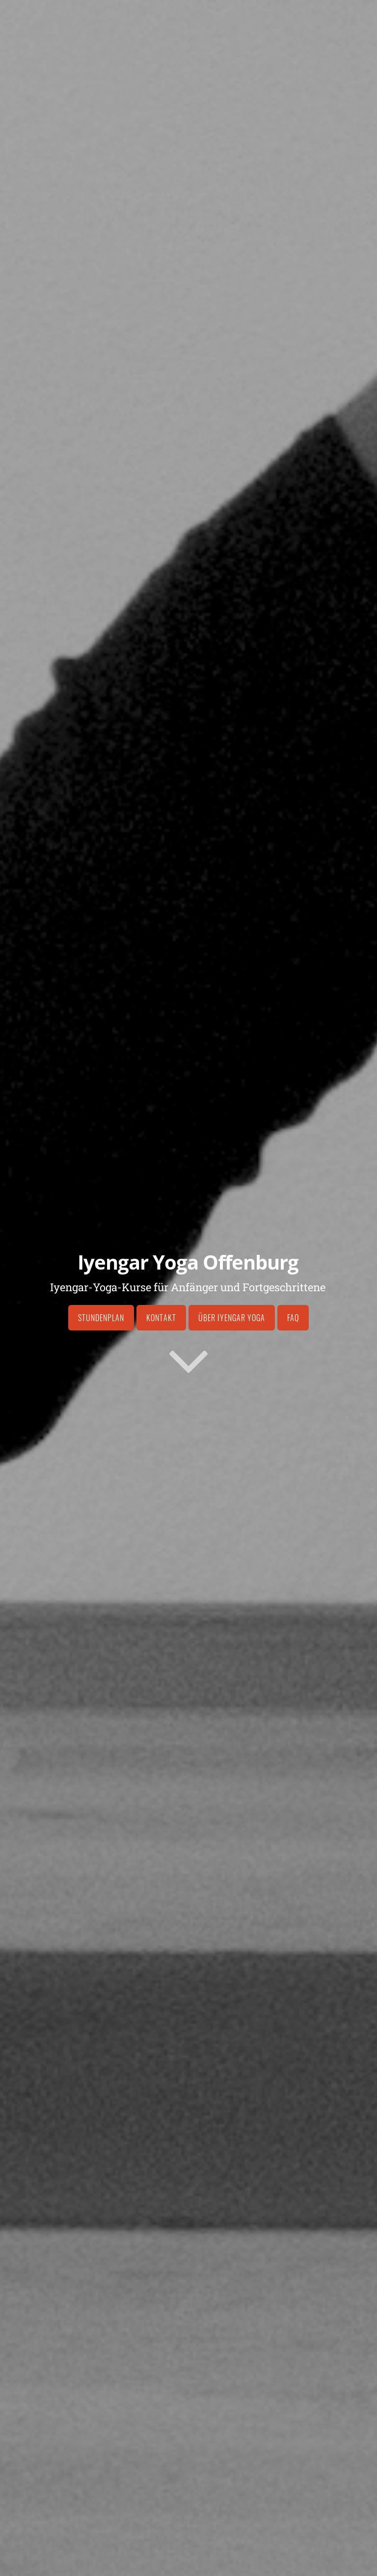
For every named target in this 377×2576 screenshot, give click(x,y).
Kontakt (161, 1318)
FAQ (293, 1318)
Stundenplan (101, 1318)
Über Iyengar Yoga (231, 1318)
